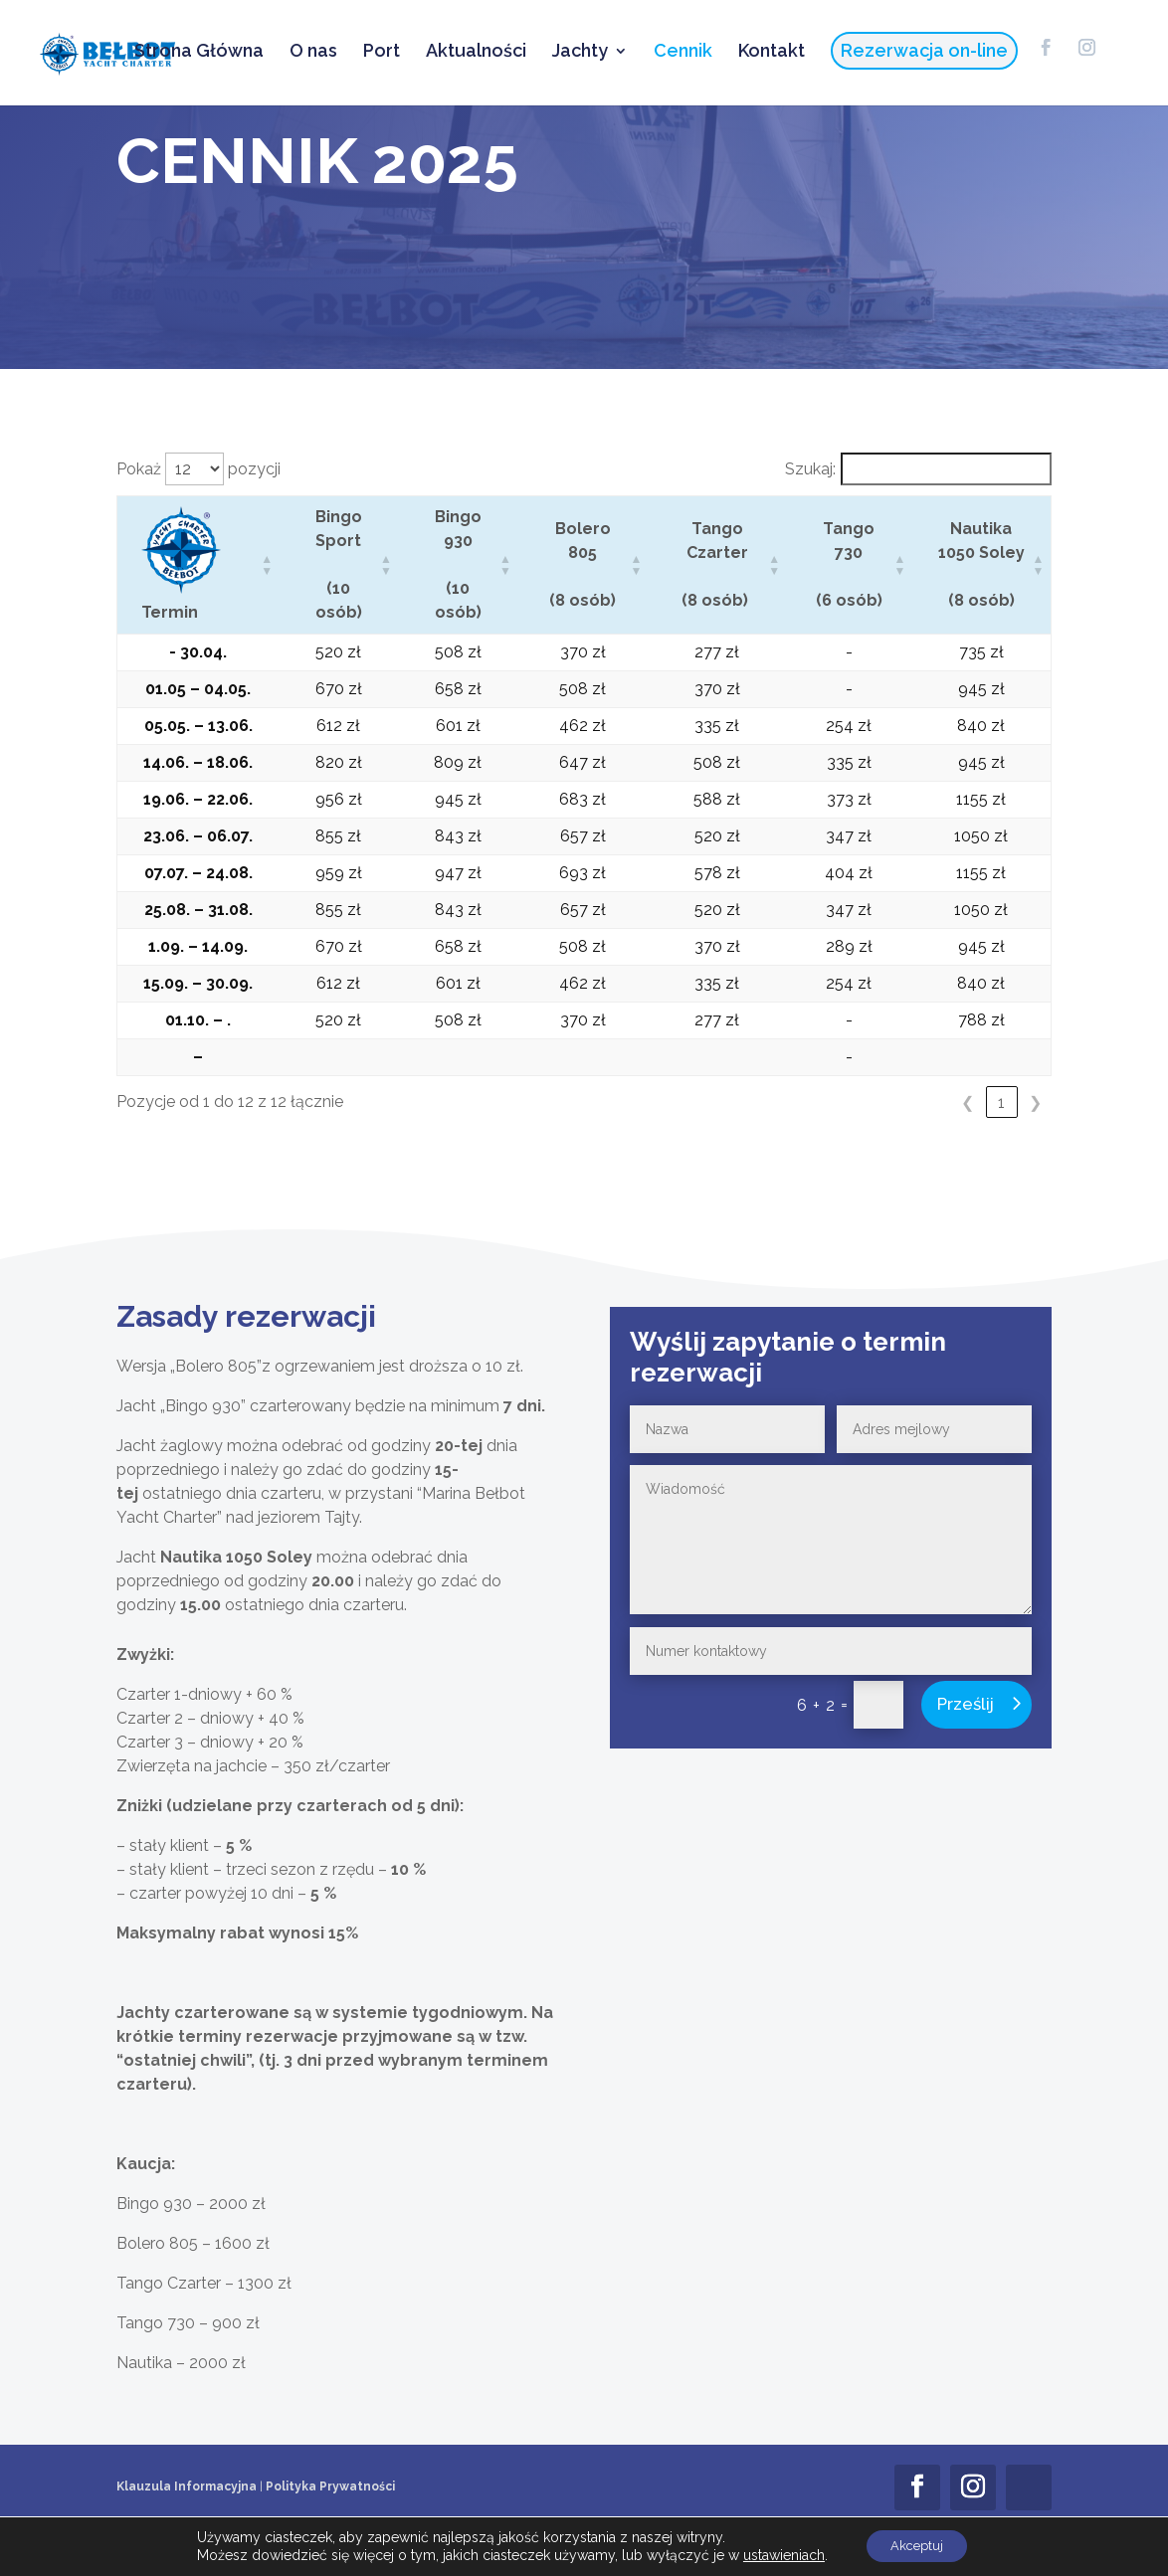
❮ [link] (967, 1102)
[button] (265, 565)
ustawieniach (776, 2554)
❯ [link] (1035, 1102)
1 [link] (1001, 1102)
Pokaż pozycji (198, 469)
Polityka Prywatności (330, 2486)
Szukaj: (810, 469)
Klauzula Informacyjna (186, 2486)
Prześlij (965, 1704)
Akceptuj (917, 2545)
